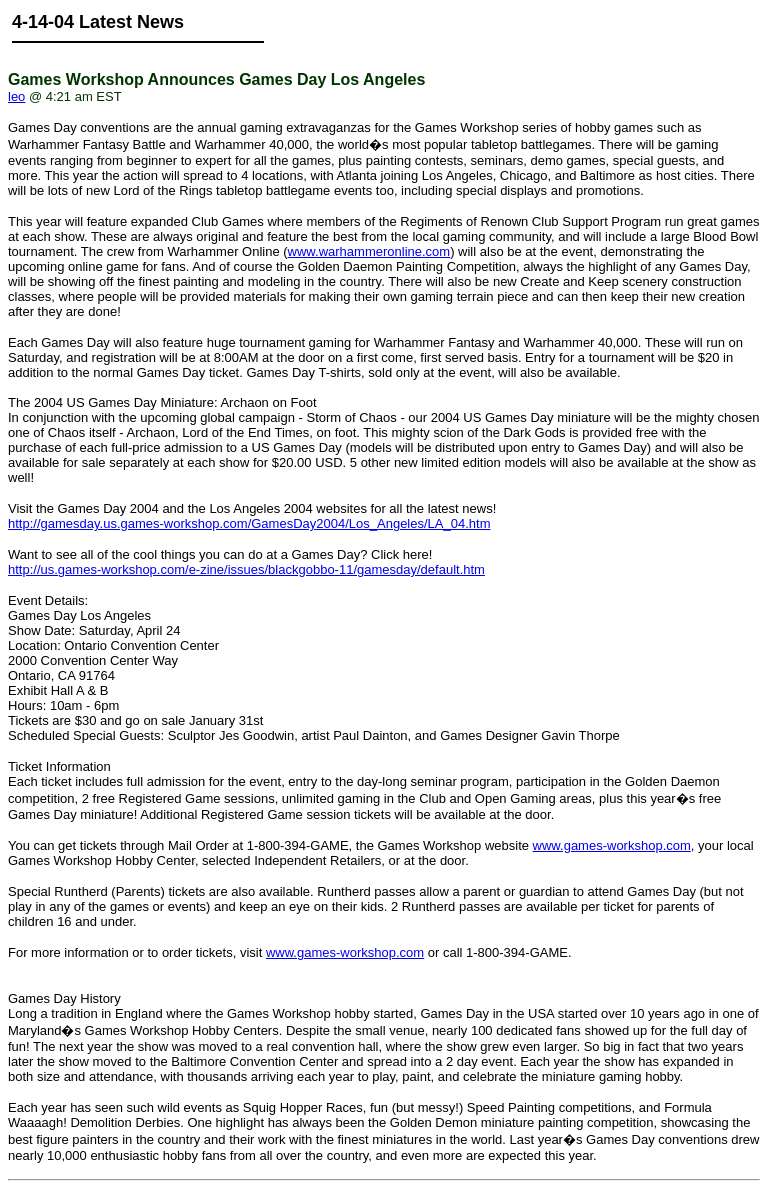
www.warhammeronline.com (369, 251)
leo (16, 96)
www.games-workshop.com (612, 845)
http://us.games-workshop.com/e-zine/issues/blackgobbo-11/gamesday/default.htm (246, 569)
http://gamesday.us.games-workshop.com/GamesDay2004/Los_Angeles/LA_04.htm (249, 523)
